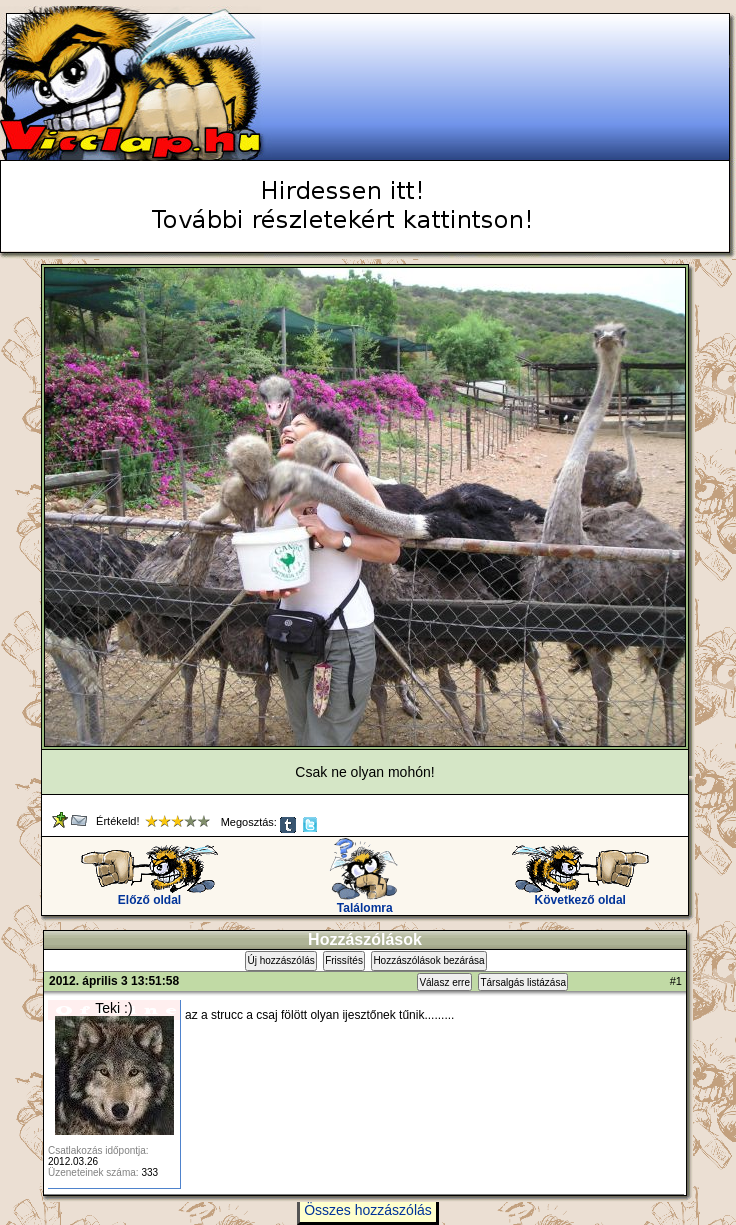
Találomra (364, 902)
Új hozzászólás (280, 960)
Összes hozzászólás (368, 1210)
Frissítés (344, 960)
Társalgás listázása (523, 982)
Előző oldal (149, 894)
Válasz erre (444, 982)
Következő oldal (580, 894)
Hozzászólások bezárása (428, 960)
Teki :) (113, 1008)
